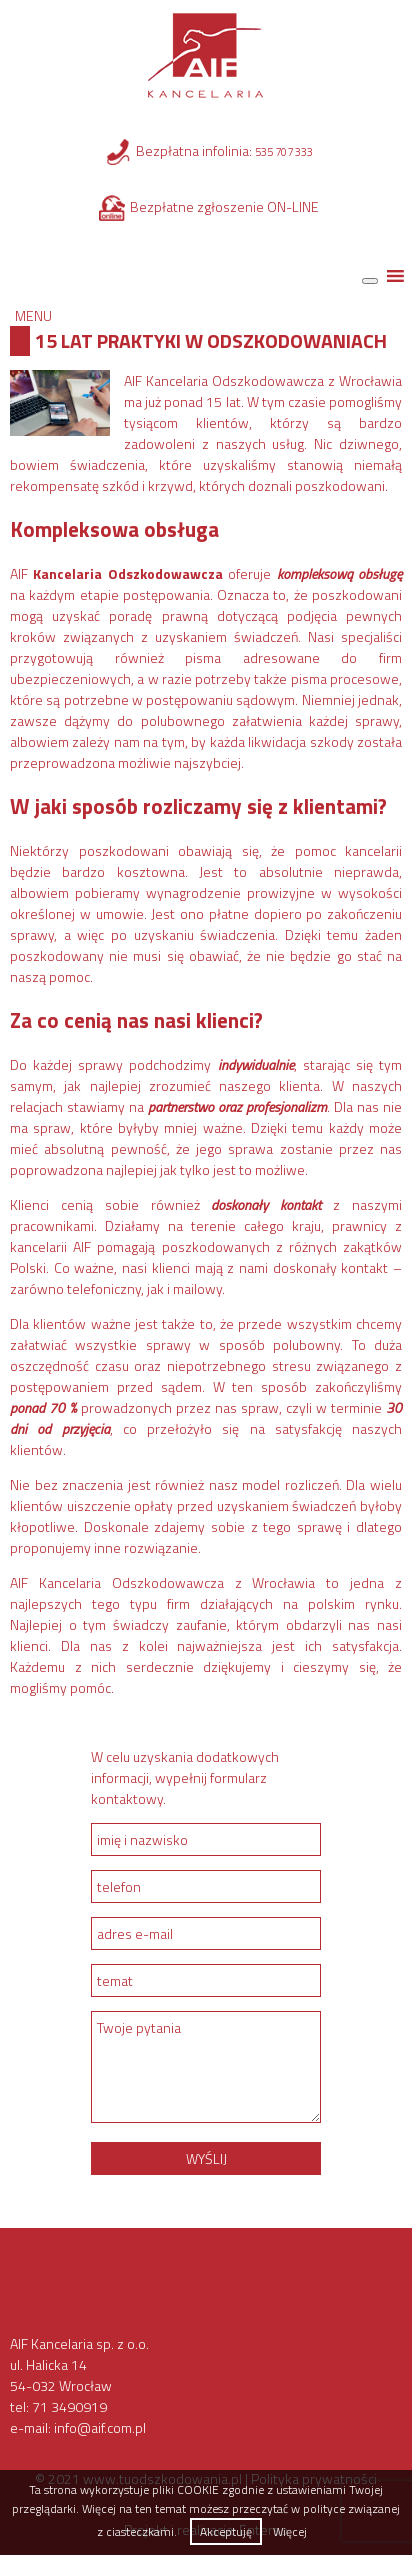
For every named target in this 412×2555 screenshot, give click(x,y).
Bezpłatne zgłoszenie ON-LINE (224, 206)
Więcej (290, 2531)
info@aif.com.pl (100, 2427)
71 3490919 (69, 2406)
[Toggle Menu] (370, 281)
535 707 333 (284, 152)
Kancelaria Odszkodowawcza (127, 573)
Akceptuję (226, 2531)
